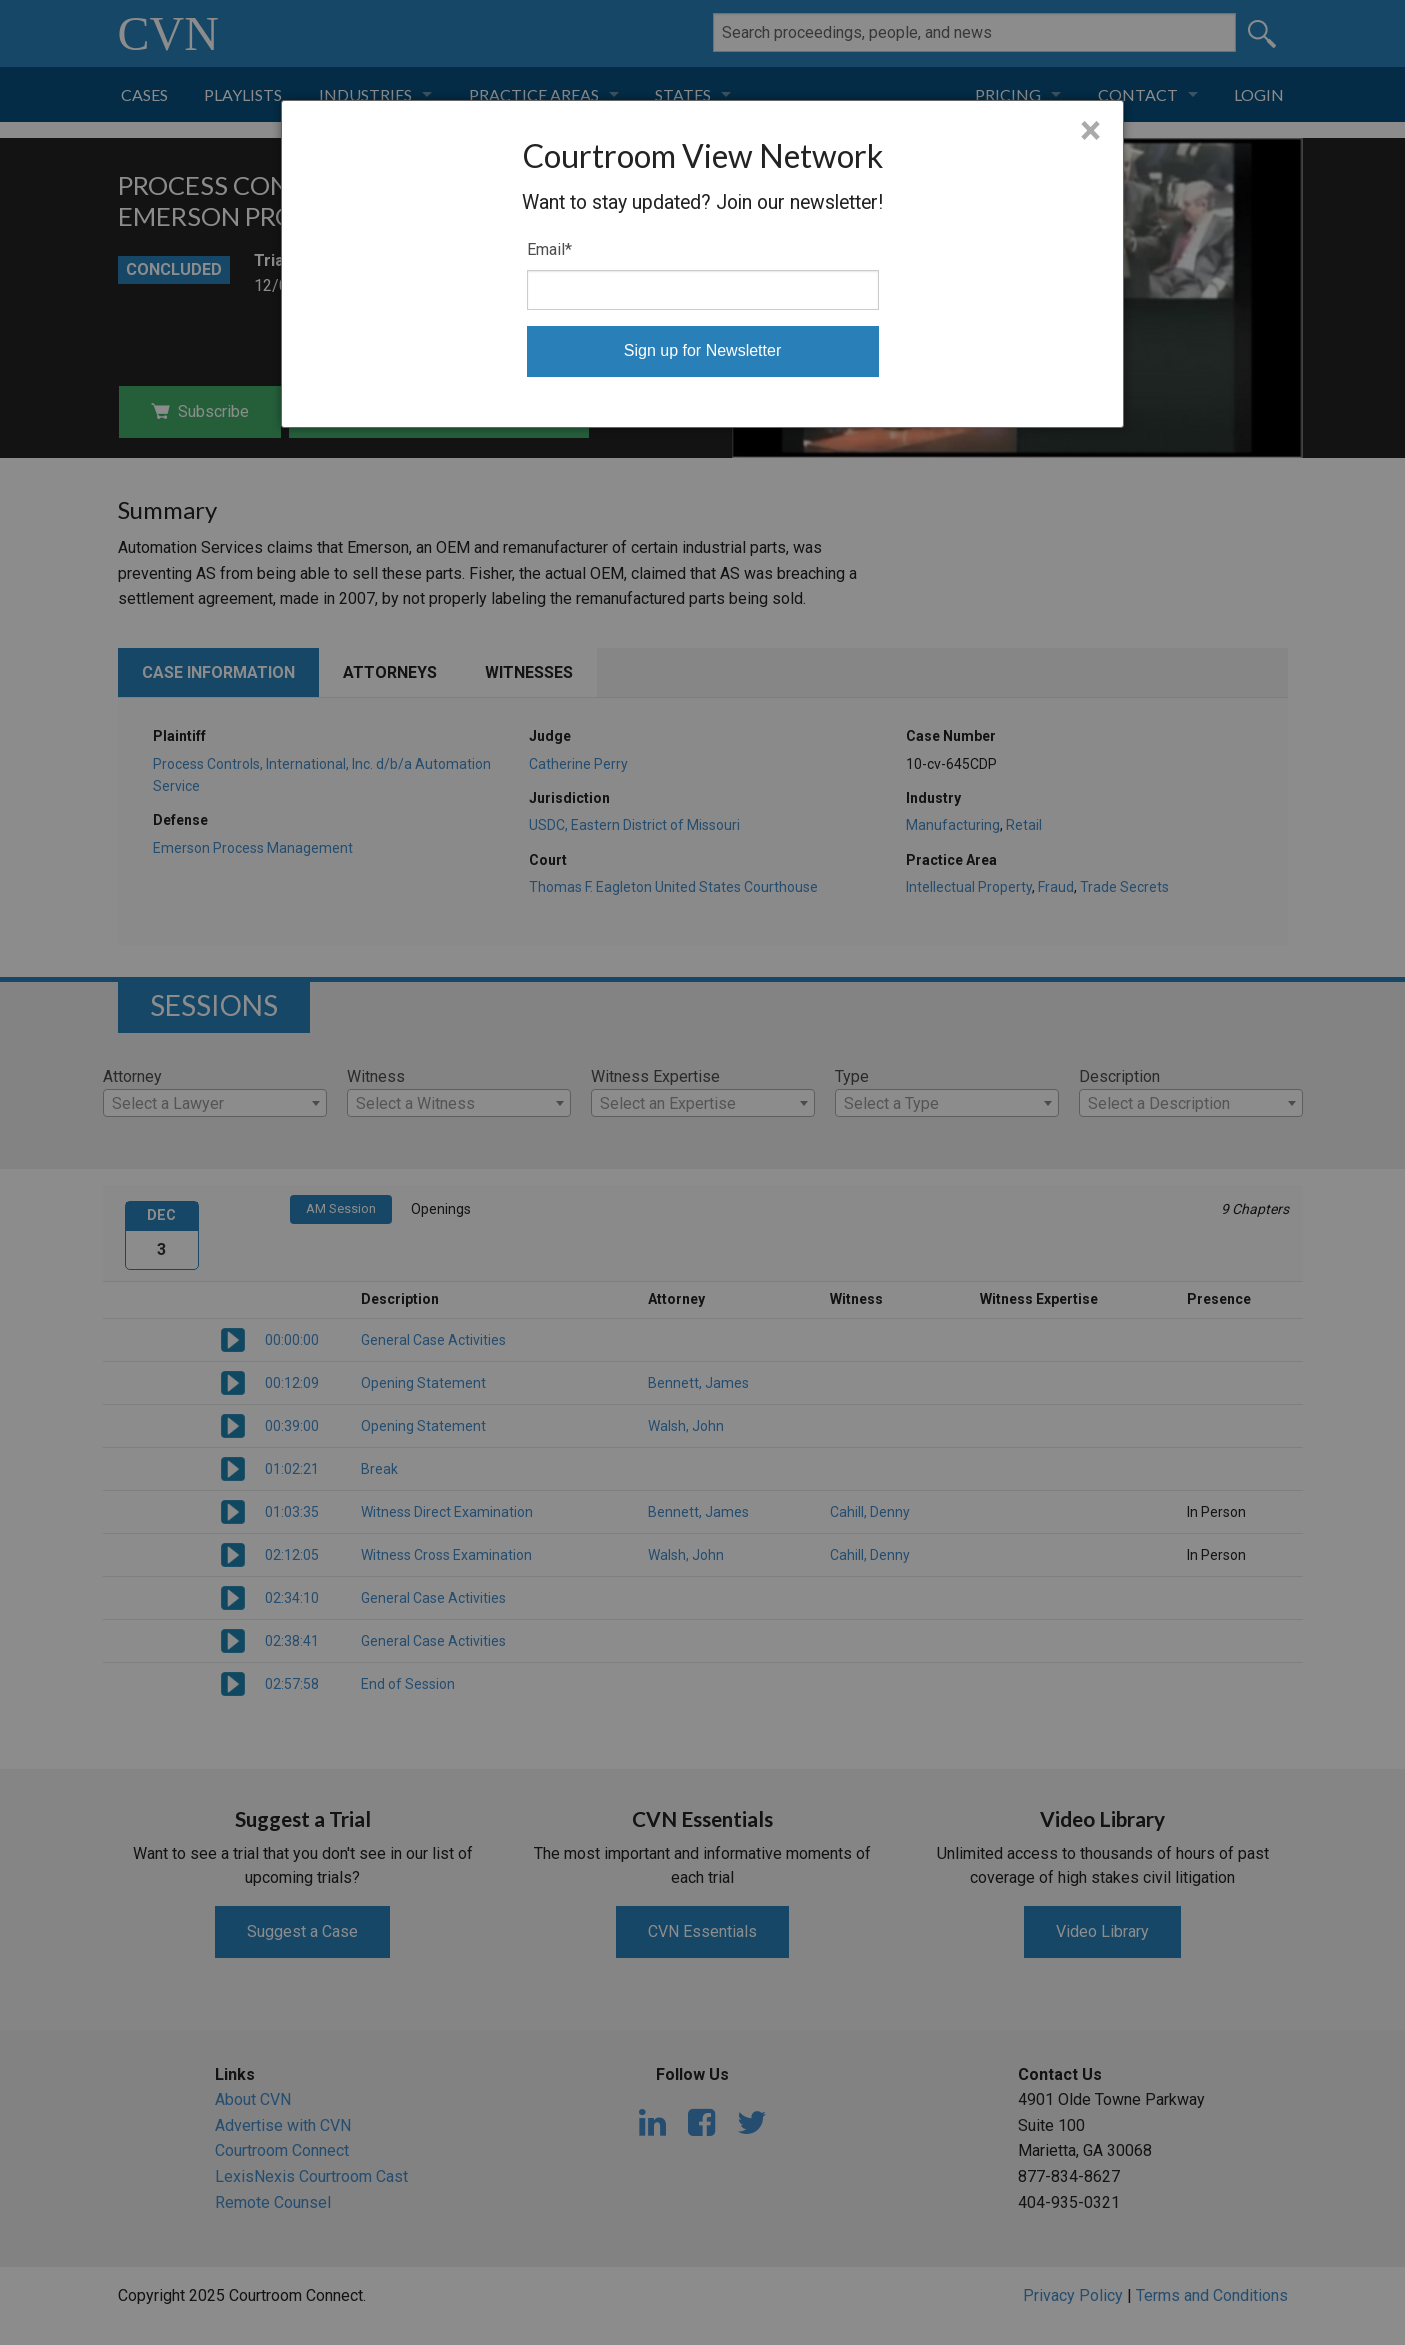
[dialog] (702, 264)
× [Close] (1090, 131)
